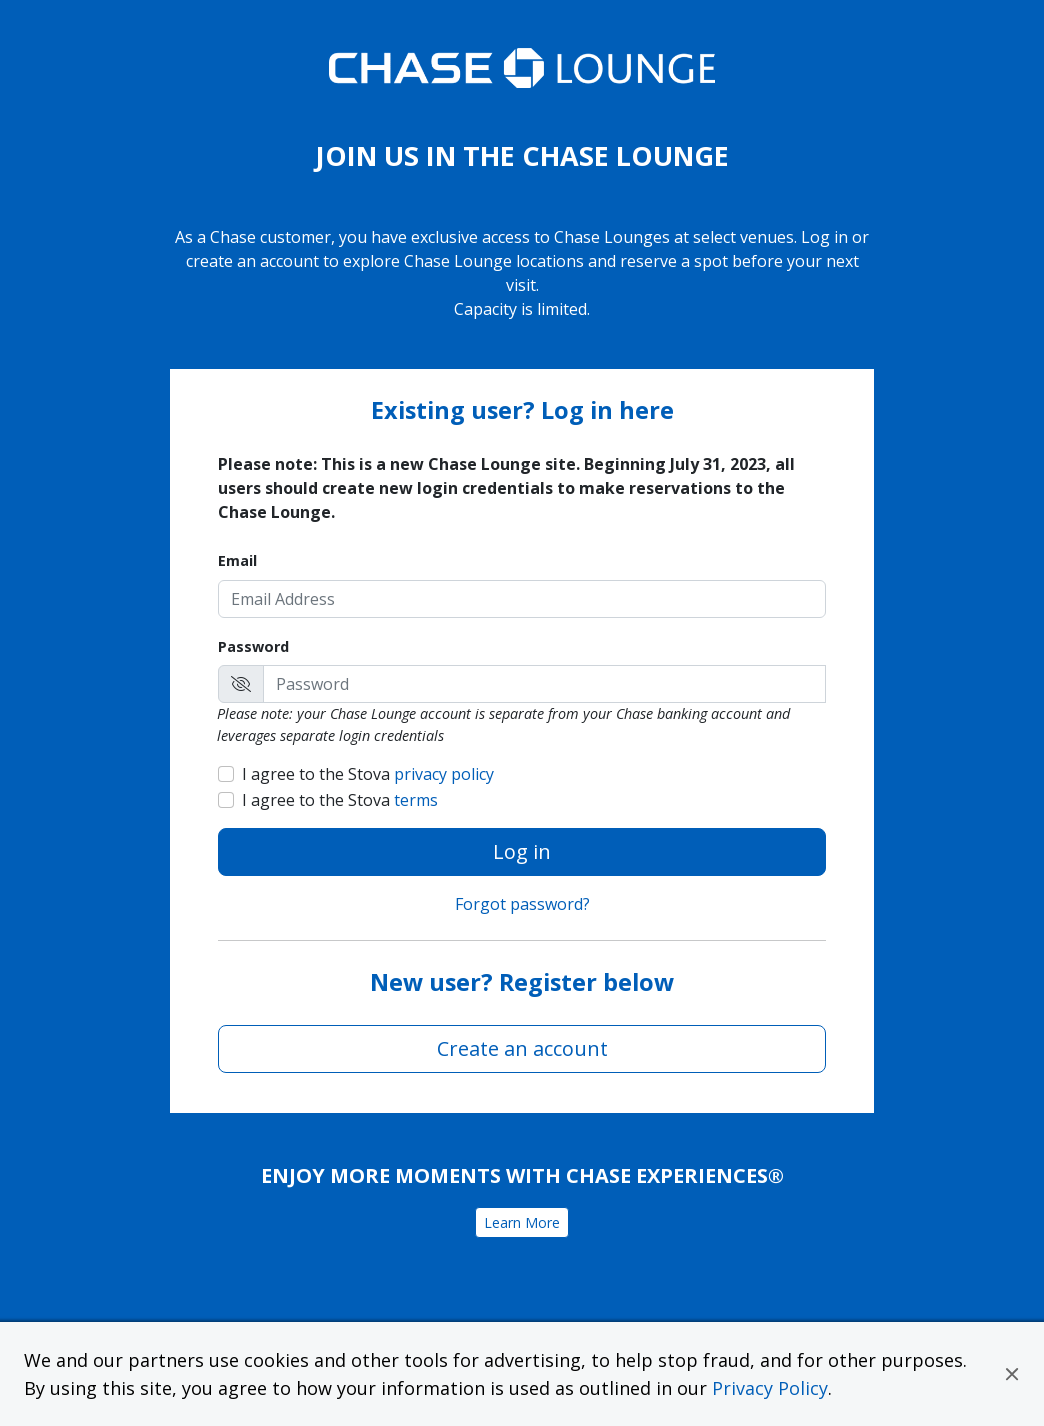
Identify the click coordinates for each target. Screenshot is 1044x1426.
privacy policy (444, 774)
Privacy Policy (770, 1388)
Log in (522, 851)
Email (237, 560)
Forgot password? (522, 904)
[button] (1012, 1374)
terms (416, 800)
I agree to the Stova (368, 774)
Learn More (522, 1222)
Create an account (522, 1048)
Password (253, 646)
